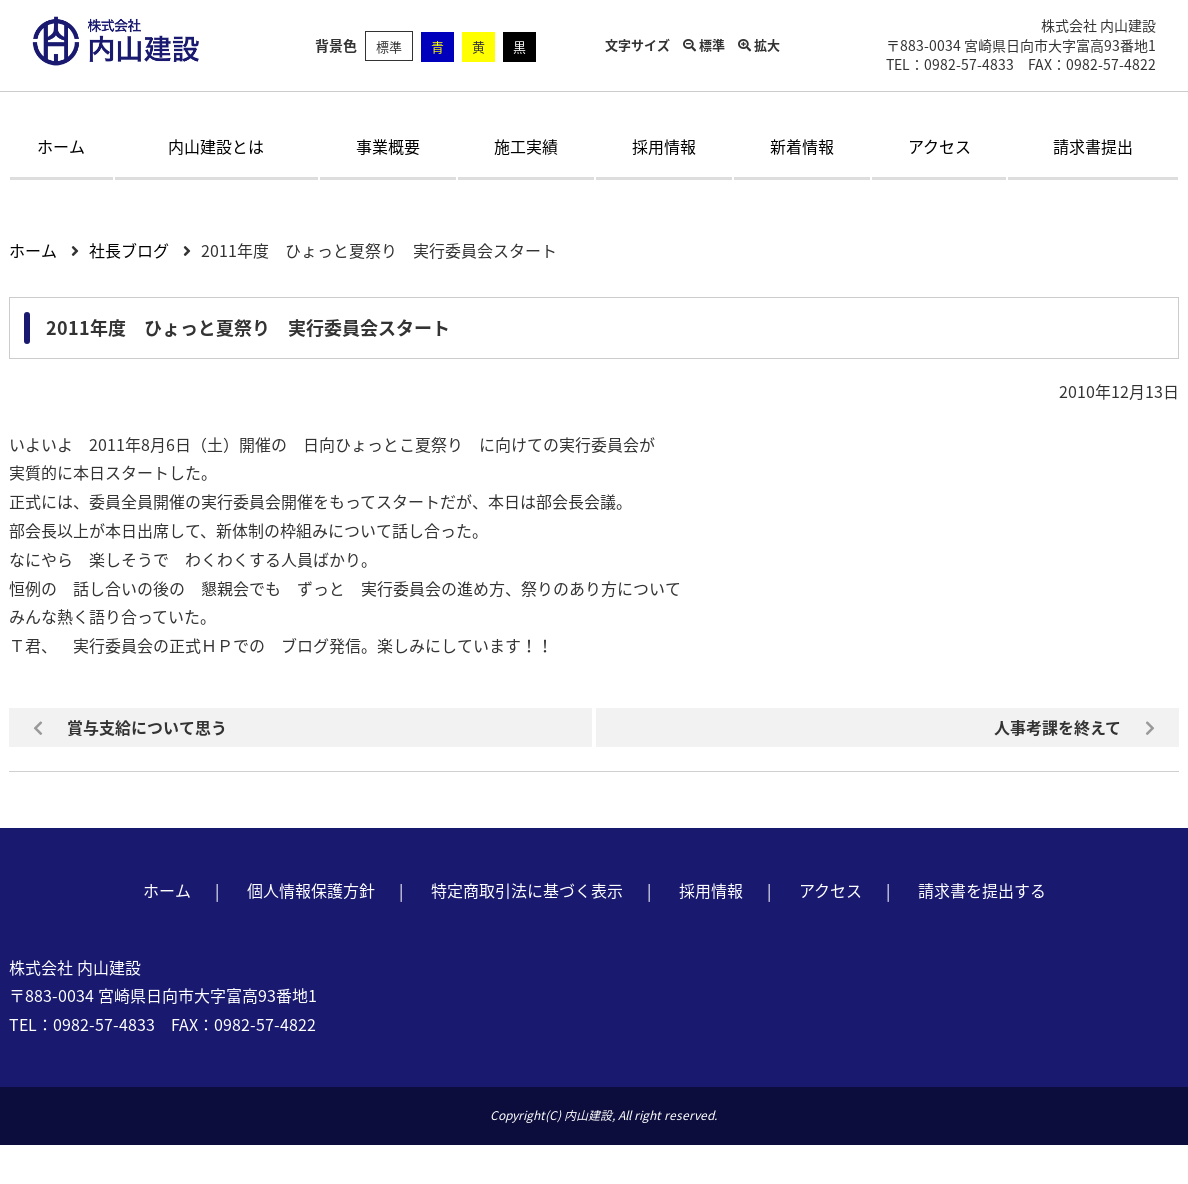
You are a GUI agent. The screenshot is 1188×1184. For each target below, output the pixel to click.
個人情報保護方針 (311, 890)
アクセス (939, 146)
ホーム (61, 146)
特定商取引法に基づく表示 (527, 890)
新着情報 (802, 146)
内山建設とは (216, 146)
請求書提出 (1093, 146)
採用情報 (664, 146)
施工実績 (526, 146)
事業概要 (388, 146)
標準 (389, 46)
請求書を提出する (982, 890)
